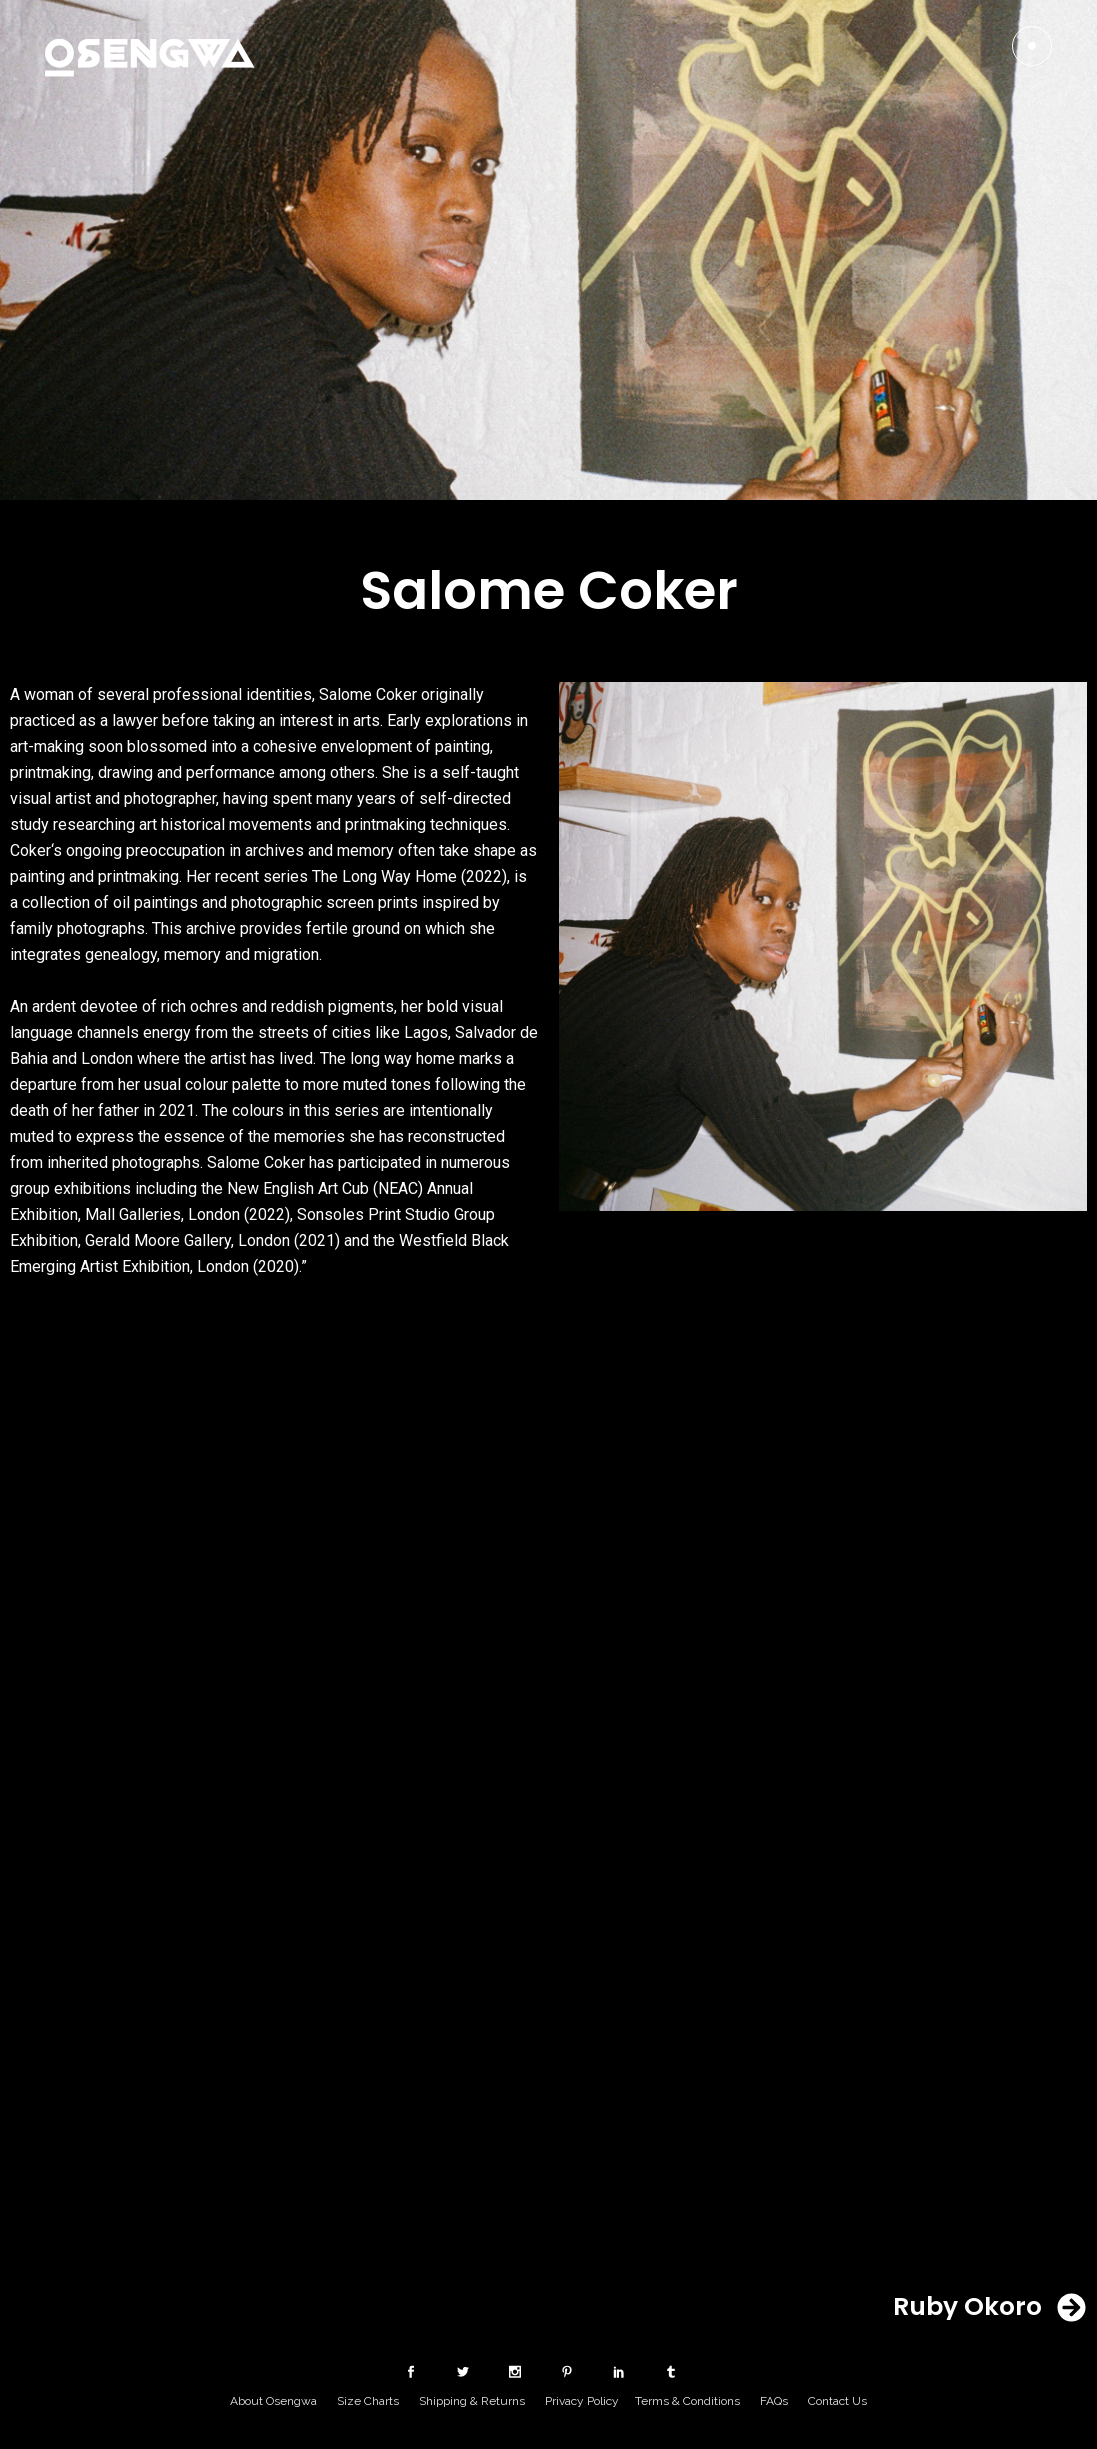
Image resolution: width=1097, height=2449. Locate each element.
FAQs (774, 2401)
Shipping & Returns (472, 2401)
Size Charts (368, 2401)
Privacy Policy (582, 2401)
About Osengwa (273, 2401)
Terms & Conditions (687, 2401)
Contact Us (837, 2401)
